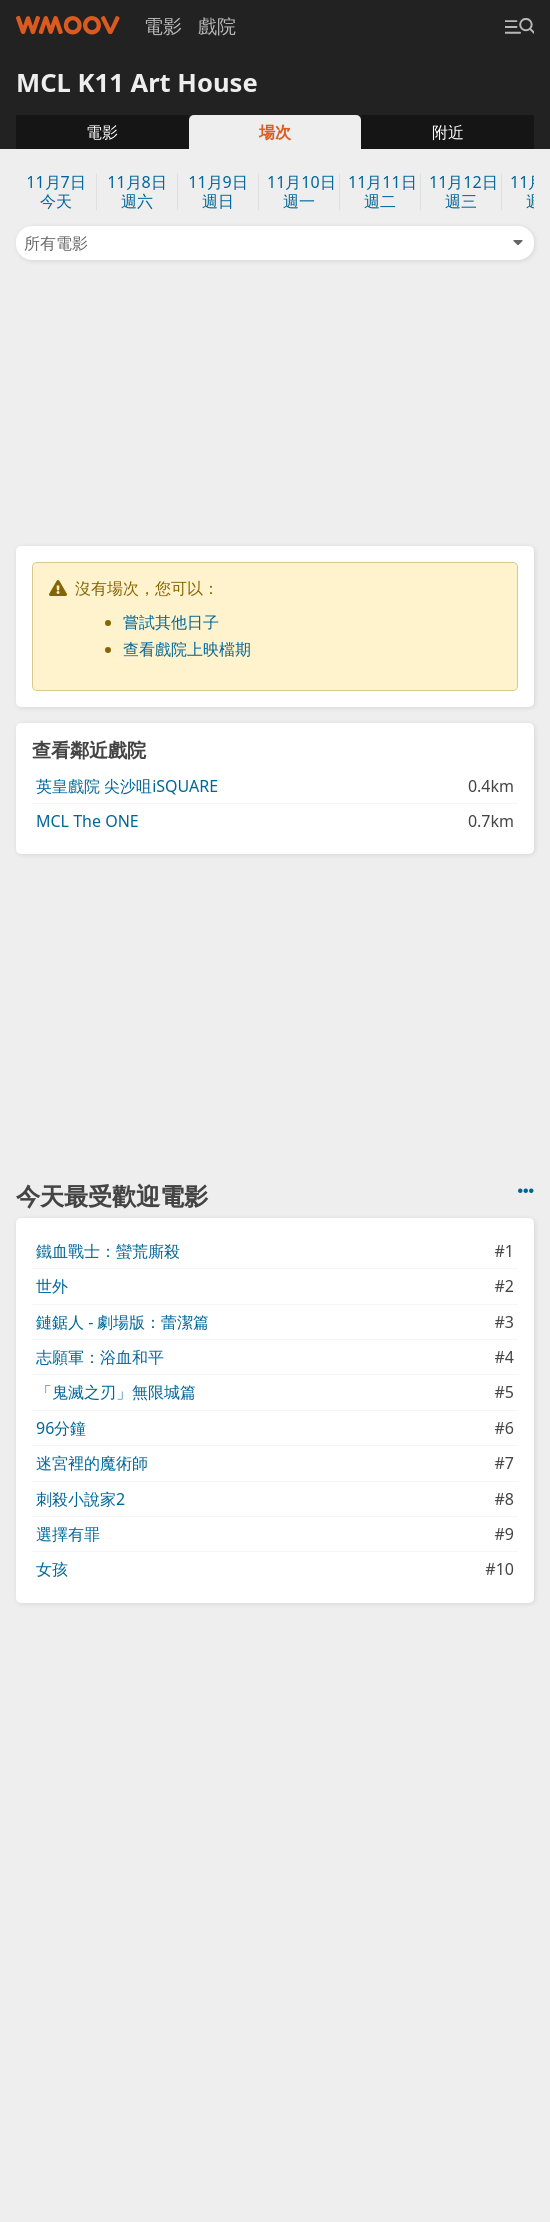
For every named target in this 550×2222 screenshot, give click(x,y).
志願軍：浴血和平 (100, 1357)
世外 (52, 1286)
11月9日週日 (217, 191)
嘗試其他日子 (171, 622)
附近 (448, 132)
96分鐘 (61, 1428)
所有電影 (275, 243)
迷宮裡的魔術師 (92, 1463)
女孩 (52, 1569)
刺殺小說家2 (80, 1499)
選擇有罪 (68, 1534)
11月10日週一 (301, 191)
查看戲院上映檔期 (187, 649)
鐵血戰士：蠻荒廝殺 (108, 1251)
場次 (275, 132)
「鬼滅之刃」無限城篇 (116, 1392)
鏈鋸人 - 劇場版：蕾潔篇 (122, 1322)
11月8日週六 (136, 191)
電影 (163, 25)
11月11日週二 (382, 191)
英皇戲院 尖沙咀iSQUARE (127, 786)
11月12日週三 (463, 191)
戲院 (217, 25)
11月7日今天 (55, 191)
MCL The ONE (87, 821)
